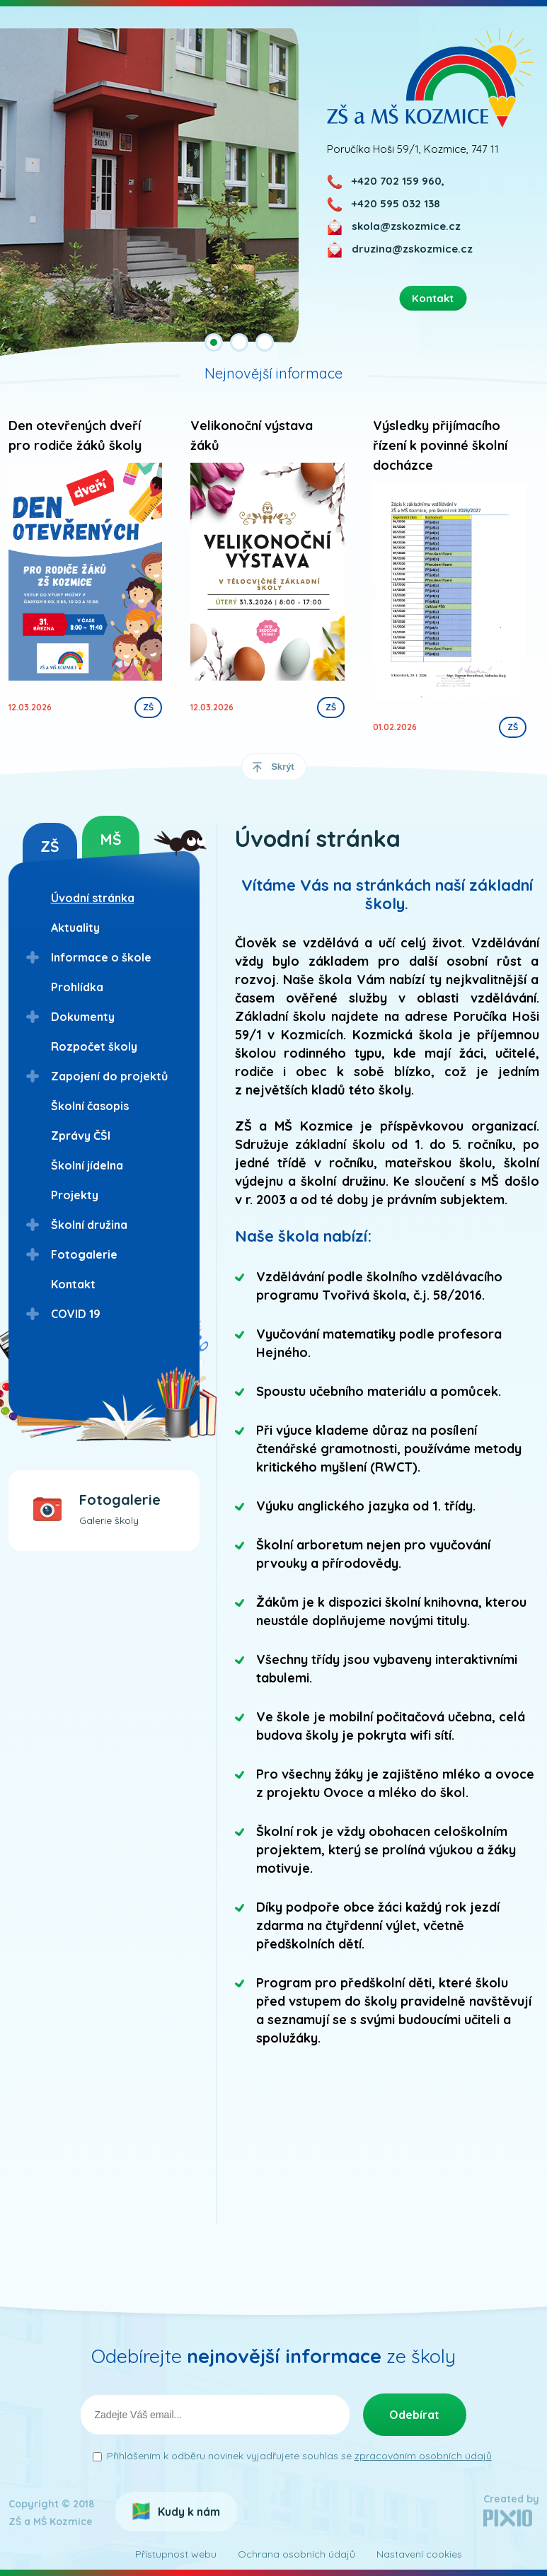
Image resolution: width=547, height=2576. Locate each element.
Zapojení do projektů (109, 1076)
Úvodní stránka (92, 898)
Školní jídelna (87, 1165)
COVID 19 (75, 1314)
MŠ (111, 839)
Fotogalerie (84, 1254)
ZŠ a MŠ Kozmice (430, 77)
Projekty (74, 1195)
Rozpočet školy (94, 1046)
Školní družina (89, 1225)
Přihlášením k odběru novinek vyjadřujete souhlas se (299, 2455)
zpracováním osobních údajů (423, 2455)
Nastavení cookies (419, 2554)
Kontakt (73, 1284)
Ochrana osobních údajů (296, 2554)
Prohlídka (77, 987)
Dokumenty (83, 1017)
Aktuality (75, 927)
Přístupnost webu (176, 2554)
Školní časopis (90, 1106)
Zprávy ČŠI (80, 1135)
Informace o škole (101, 957)
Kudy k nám (189, 2512)
